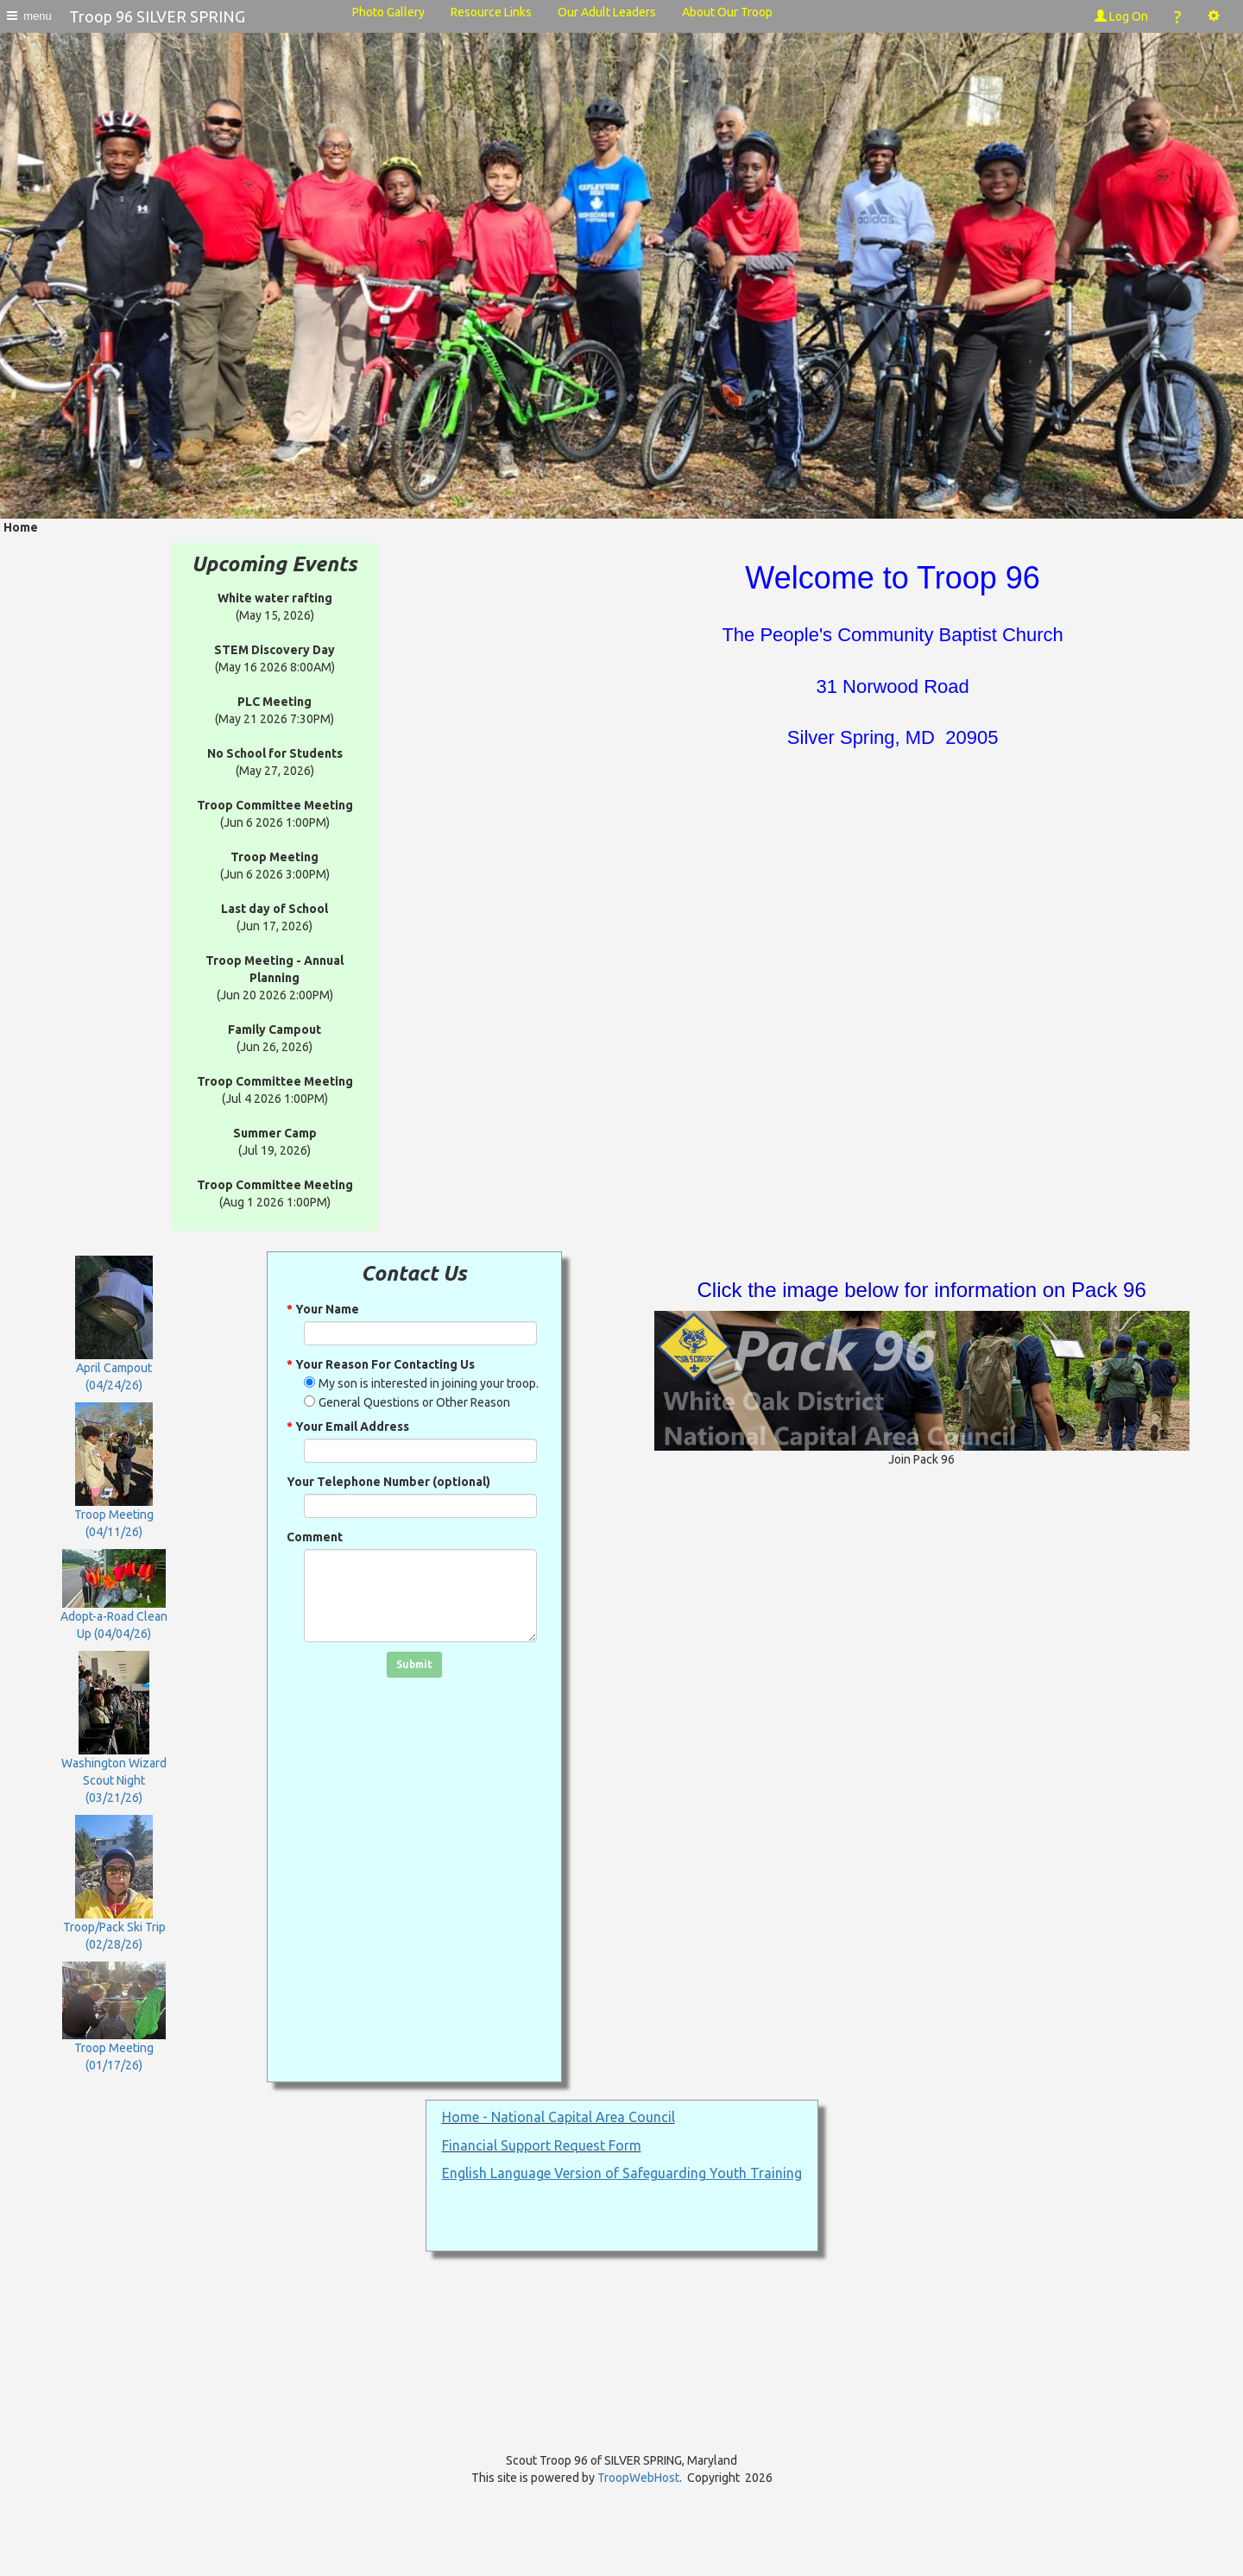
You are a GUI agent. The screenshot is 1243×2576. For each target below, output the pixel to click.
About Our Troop (727, 12)
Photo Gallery (388, 12)
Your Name (323, 1309)
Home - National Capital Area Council (558, 2117)
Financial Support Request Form (541, 2145)
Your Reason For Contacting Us (381, 1364)
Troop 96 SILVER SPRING (157, 16)
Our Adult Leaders (607, 12)
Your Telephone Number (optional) (388, 1482)
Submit (414, 1664)
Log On (1121, 16)
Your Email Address (348, 1426)
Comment (315, 1537)
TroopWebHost (638, 2478)
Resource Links (491, 12)
